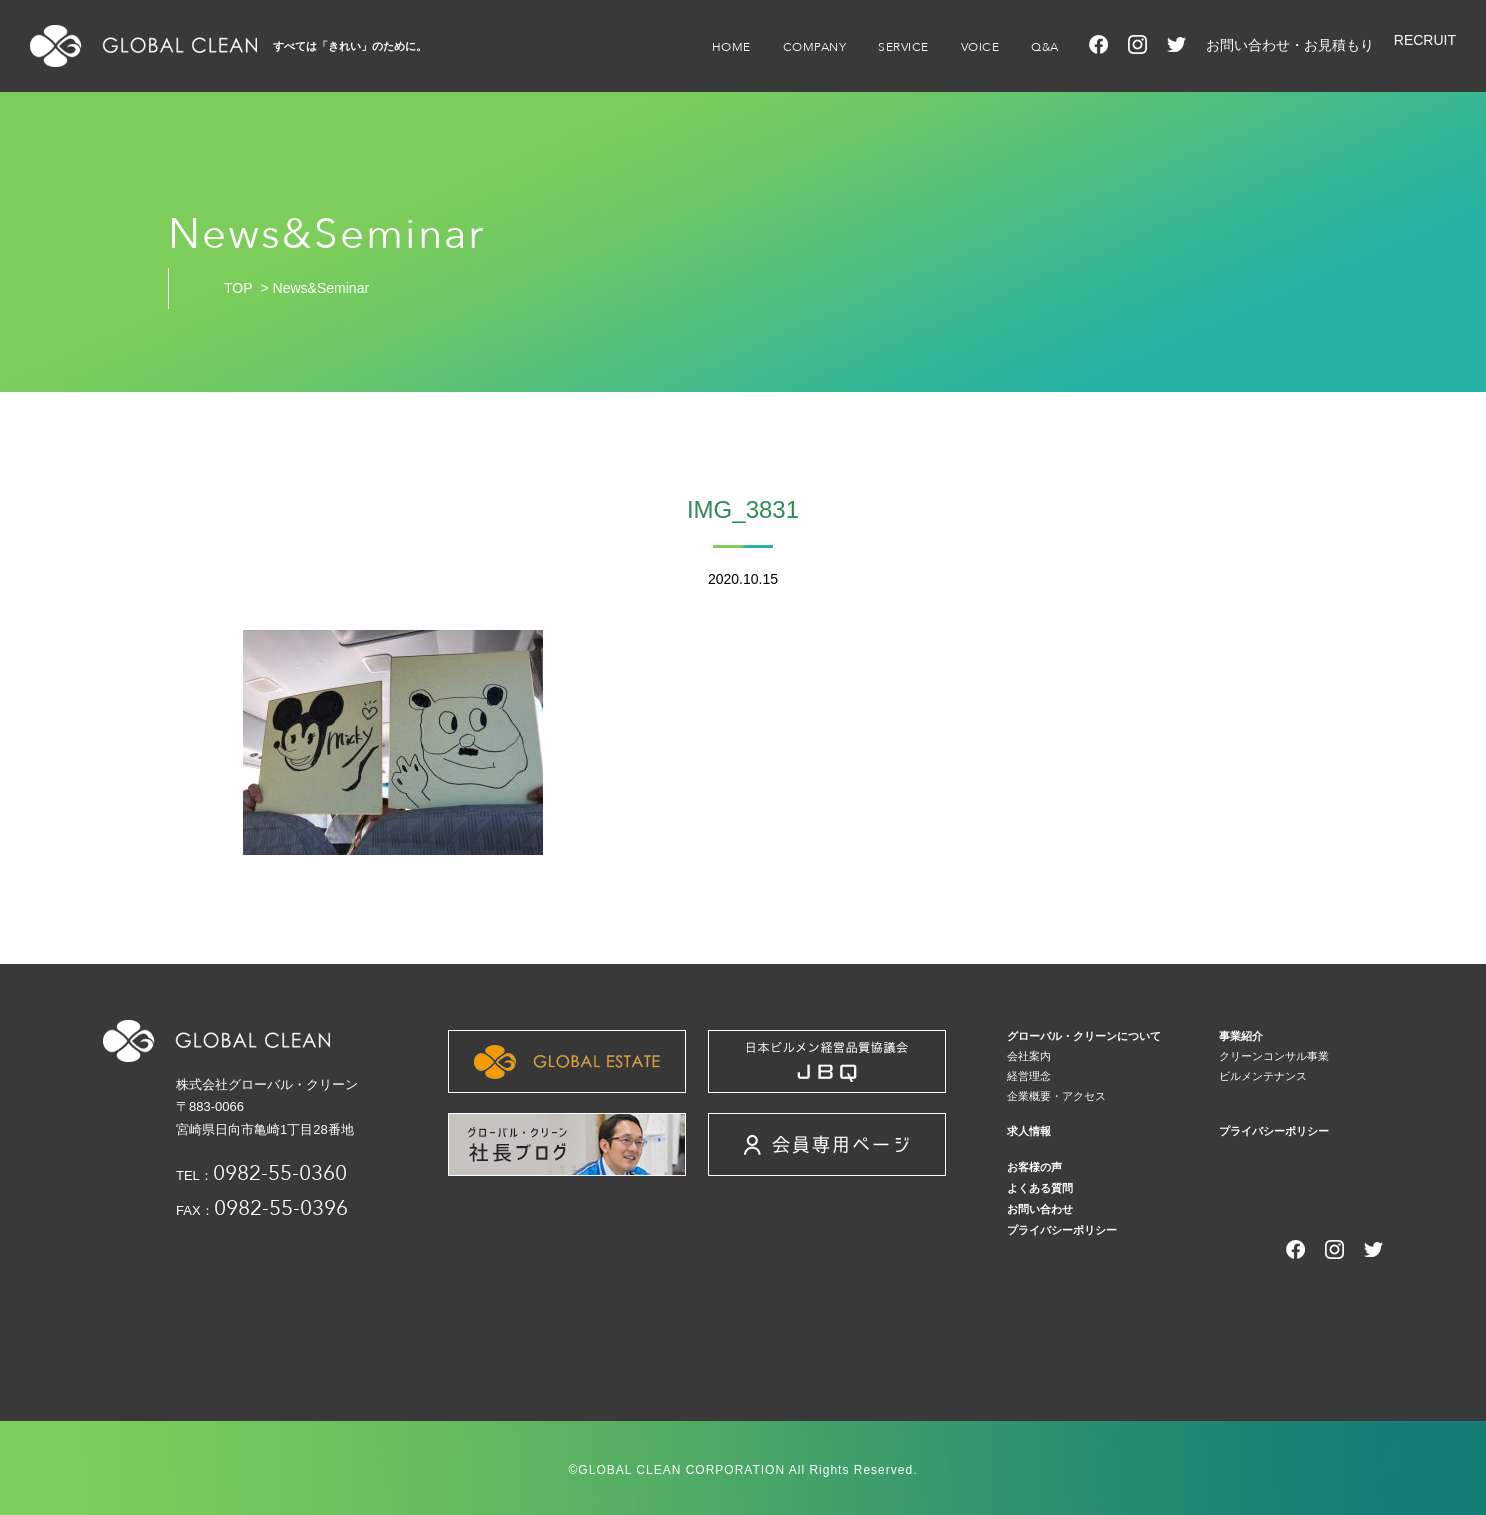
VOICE (980, 47)
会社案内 (1029, 1056)
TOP (238, 288)
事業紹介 (1241, 1036)
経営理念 (1029, 1076)
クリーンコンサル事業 (1274, 1056)
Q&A (1045, 47)
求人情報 (1029, 1131)
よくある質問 (1040, 1188)
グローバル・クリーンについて (1084, 1036)
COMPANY (815, 47)
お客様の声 (1034, 1167)
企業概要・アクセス (1056, 1096)
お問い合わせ (1040, 1209)
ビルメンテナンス (1263, 1076)
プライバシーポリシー (1274, 1131)
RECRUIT (1425, 40)
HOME (731, 47)
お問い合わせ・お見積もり (1290, 45)
